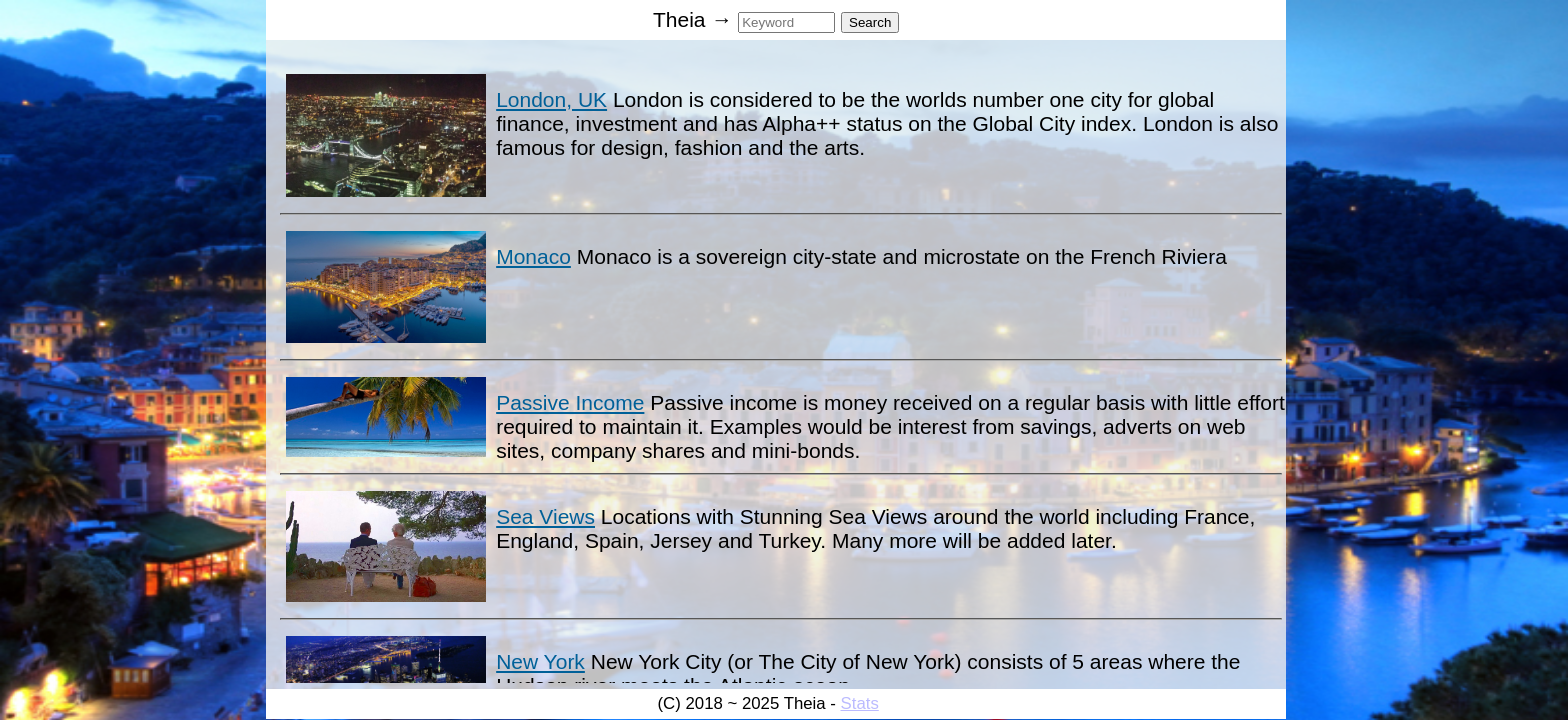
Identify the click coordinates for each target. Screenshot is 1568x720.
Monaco (533, 256)
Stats (860, 703)
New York (540, 661)
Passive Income (570, 402)
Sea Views (545, 516)
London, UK (551, 99)
